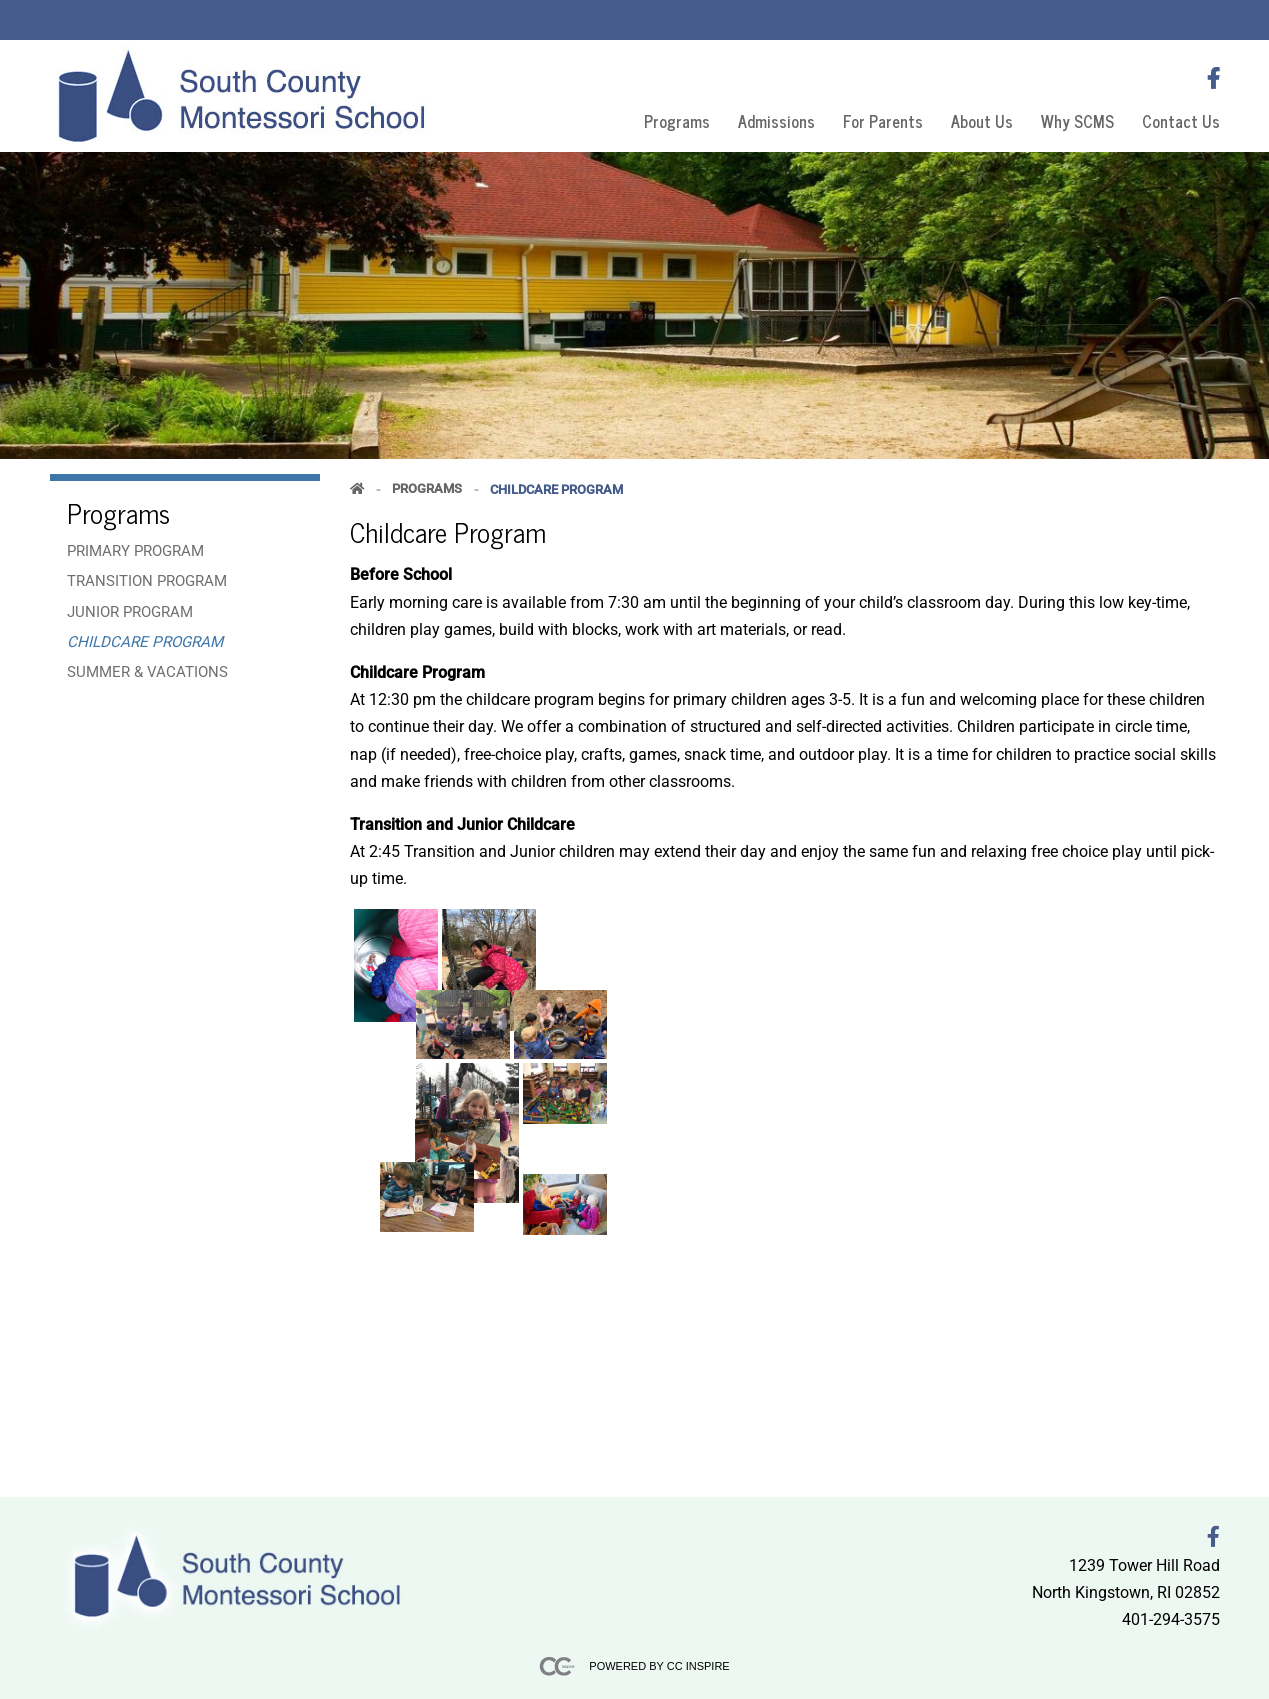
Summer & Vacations (147, 672)
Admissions (776, 121)
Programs (677, 121)
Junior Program (130, 612)
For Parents (883, 121)
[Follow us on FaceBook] (1213, 79)
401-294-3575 (1171, 1619)
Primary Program (135, 551)
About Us (982, 121)
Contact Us (1181, 121)
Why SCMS (1077, 121)
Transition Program (147, 581)
